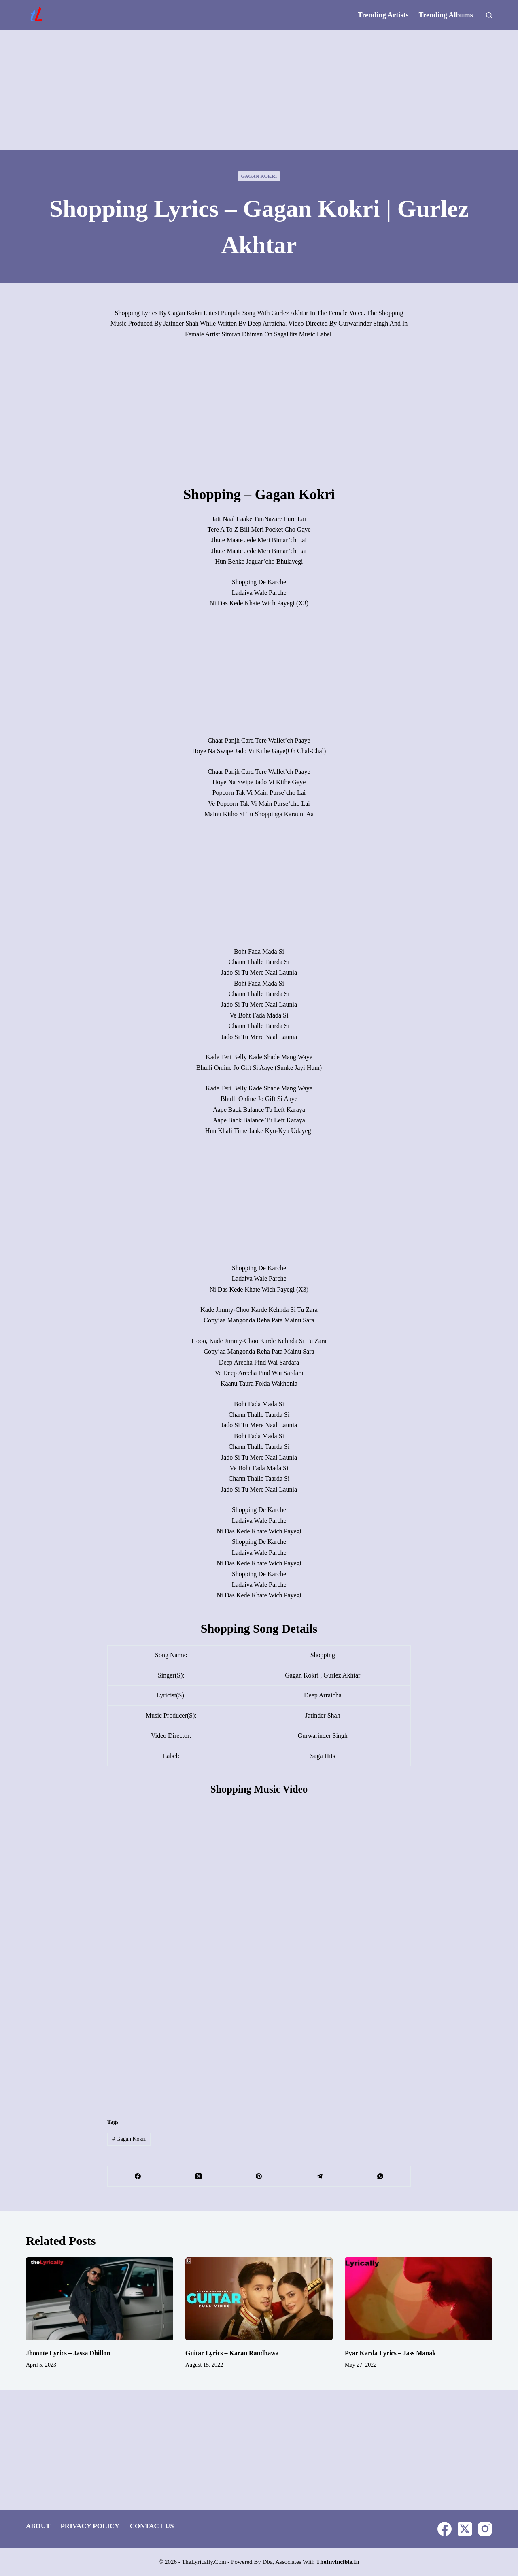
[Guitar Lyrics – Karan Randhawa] (259, 2298)
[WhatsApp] (380, 2176)
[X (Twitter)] (198, 2176)
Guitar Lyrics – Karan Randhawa (232, 2353)
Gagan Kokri (259, 176)
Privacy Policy (89, 2526)
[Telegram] (319, 2176)
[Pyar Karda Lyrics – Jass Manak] (418, 2298)
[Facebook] (138, 2176)
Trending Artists (383, 15)
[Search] (489, 15)
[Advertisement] (259, 90)
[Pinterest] (259, 2176)
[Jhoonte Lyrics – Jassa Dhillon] (99, 2298)
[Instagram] (485, 2529)
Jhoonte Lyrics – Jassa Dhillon (68, 2353)
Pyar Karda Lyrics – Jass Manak (390, 2353)
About (38, 2526)
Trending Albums (446, 15)
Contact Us (152, 2526)
